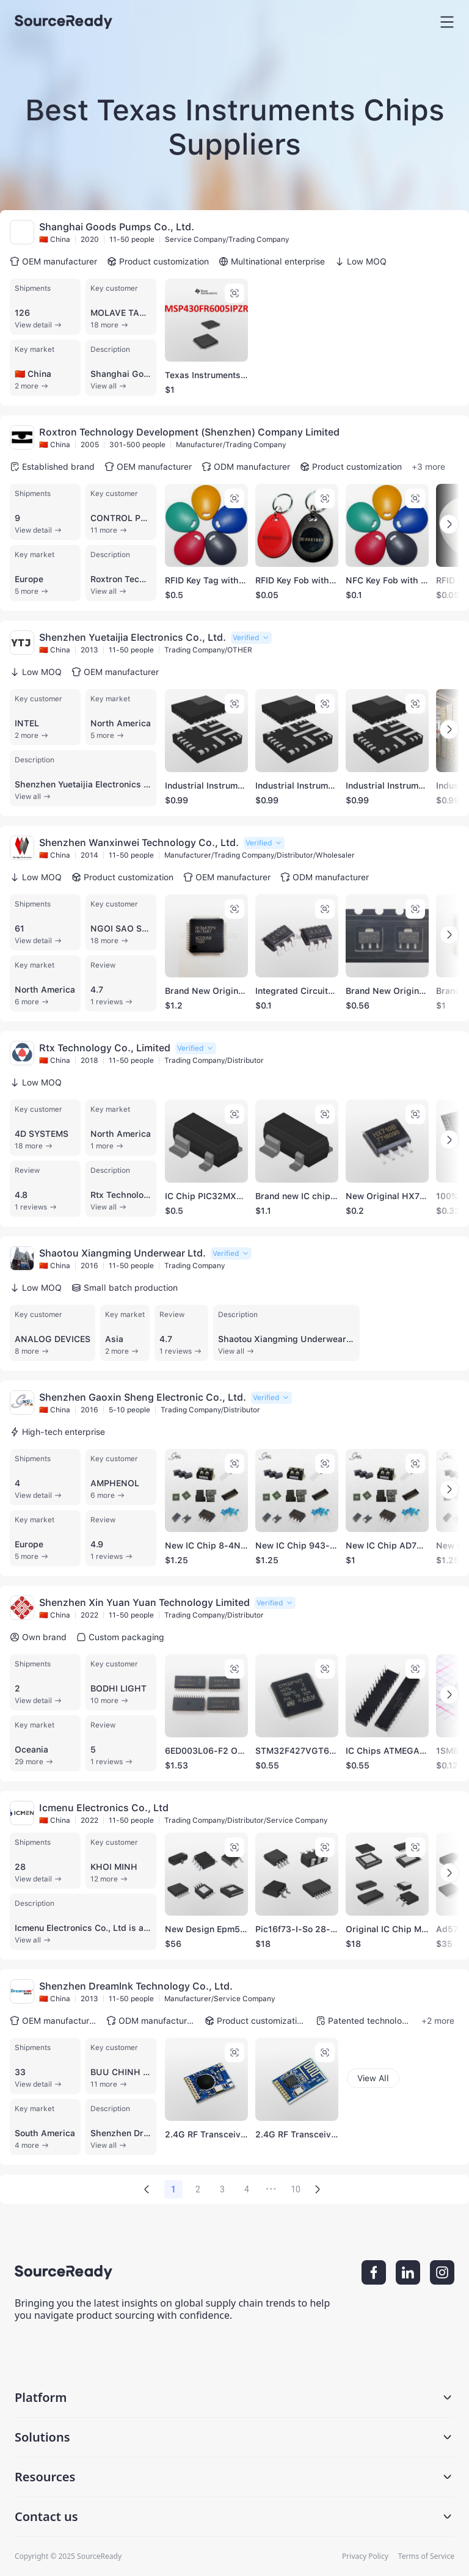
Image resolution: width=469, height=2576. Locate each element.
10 (295, 2189)
